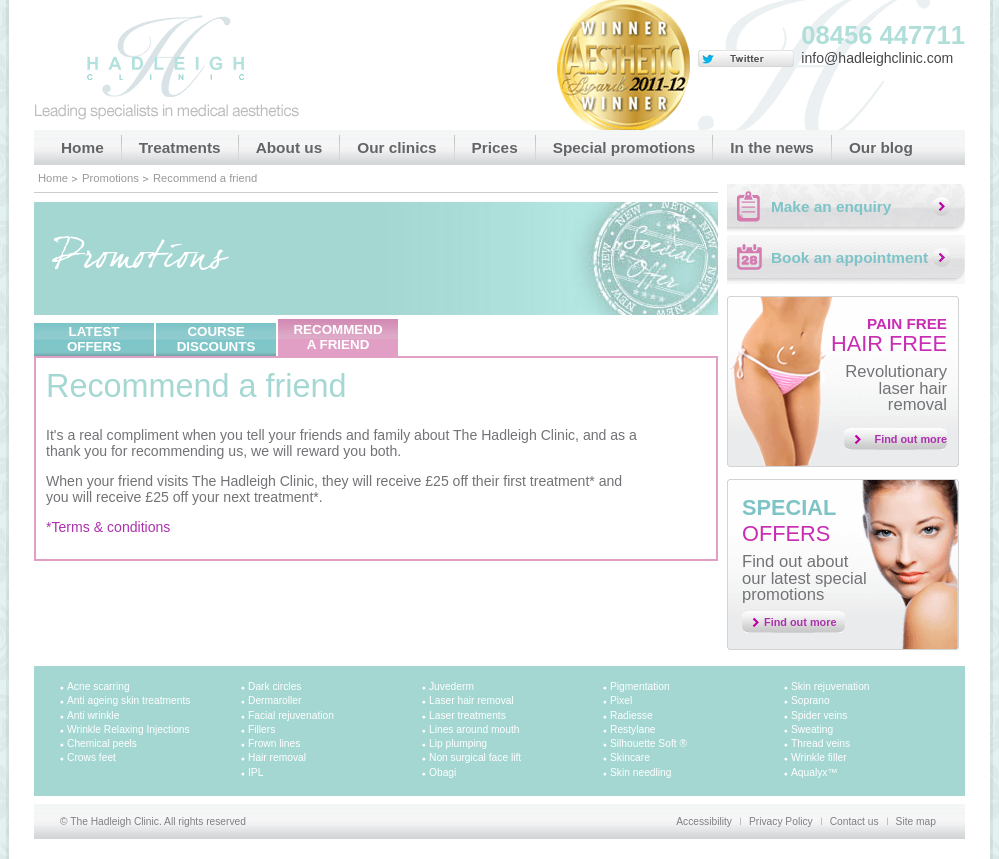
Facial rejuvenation (291, 715)
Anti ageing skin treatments (128, 700)
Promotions (110, 178)
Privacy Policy (781, 821)
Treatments (180, 147)
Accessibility (704, 821)
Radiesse (631, 715)
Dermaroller (274, 700)
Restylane (633, 729)
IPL (255, 772)
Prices (495, 147)
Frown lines (274, 743)
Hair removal (277, 757)
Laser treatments (467, 715)
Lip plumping (458, 743)
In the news (772, 147)
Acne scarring (98, 686)
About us (289, 147)
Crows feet (91, 757)
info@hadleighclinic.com (877, 58)
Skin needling (640, 772)
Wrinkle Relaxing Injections (128, 729)
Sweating (812, 729)
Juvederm (451, 686)
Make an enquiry (831, 206)
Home (82, 147)
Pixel (621, 700)
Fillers (261, 729)
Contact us (854, 821)
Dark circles (274, 686)
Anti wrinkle (93, 715)
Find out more (911, 439)
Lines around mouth (474, 729)
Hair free (889, 335)
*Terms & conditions (108, 527)
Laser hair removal (471, 700)
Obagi (442, 772)
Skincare (630, 757)
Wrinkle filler (819, 757)
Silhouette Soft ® (648, 743)
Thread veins (820, 743)
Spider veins (819, 715)
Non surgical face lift (475, 757)
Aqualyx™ (814, 772)
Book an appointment (849, 257)
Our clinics (396, 147)
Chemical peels (102, 743)
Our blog (881, 147)
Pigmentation (640, 686)
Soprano (810, 700)
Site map (916, 821)
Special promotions (624, 147)
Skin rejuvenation (830, 686)
